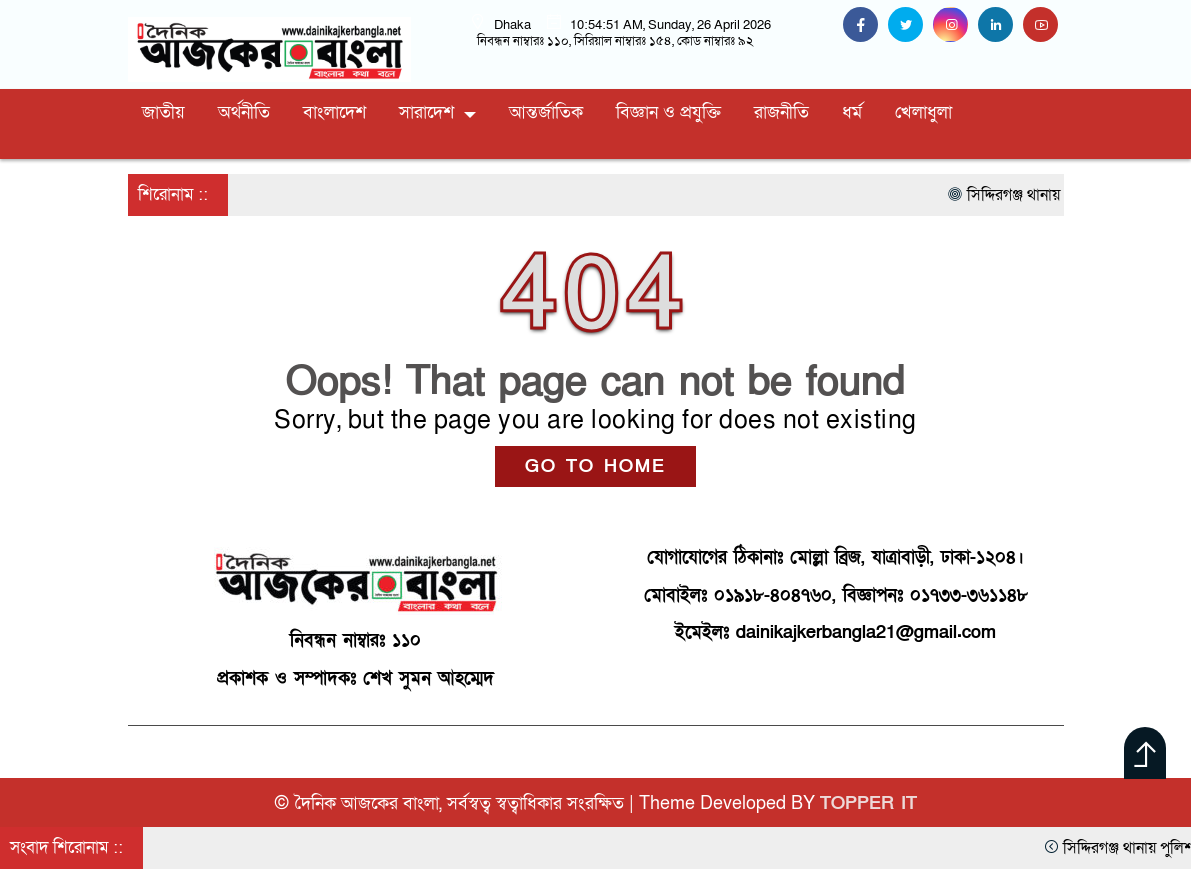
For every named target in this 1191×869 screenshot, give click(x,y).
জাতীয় (163, 112)
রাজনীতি (781, 112)
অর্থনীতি (244, 112)
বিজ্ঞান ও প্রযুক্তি (668, 112)
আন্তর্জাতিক (546, 112)
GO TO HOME (595, 466)
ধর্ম (852, 112)
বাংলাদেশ (334, 112)
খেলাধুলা (923, 112)
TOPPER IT (868, 803)
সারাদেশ (426, 112)
